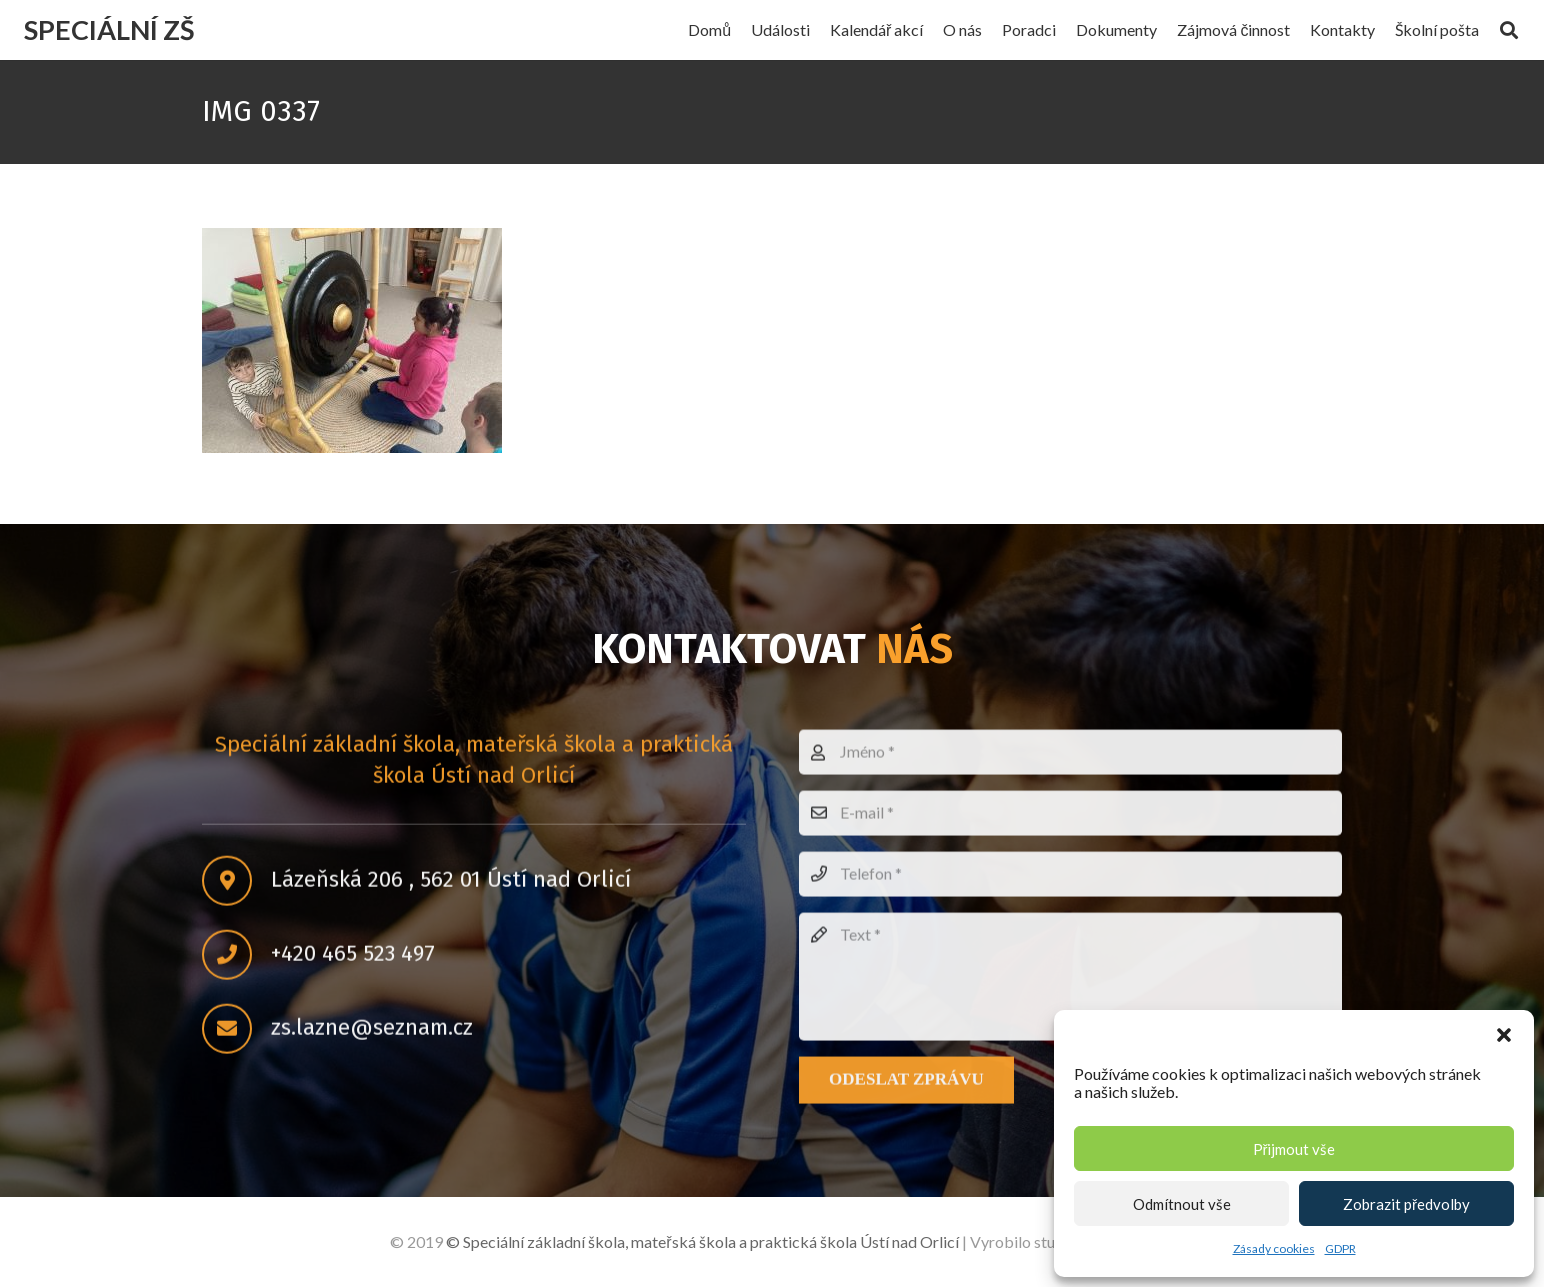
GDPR (1340, 1248)
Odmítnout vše (1182, 1204)
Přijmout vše (1294, 1149)
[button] (1504, 1035)
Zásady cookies (1274, 1248)
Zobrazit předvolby (1406, 1204)
